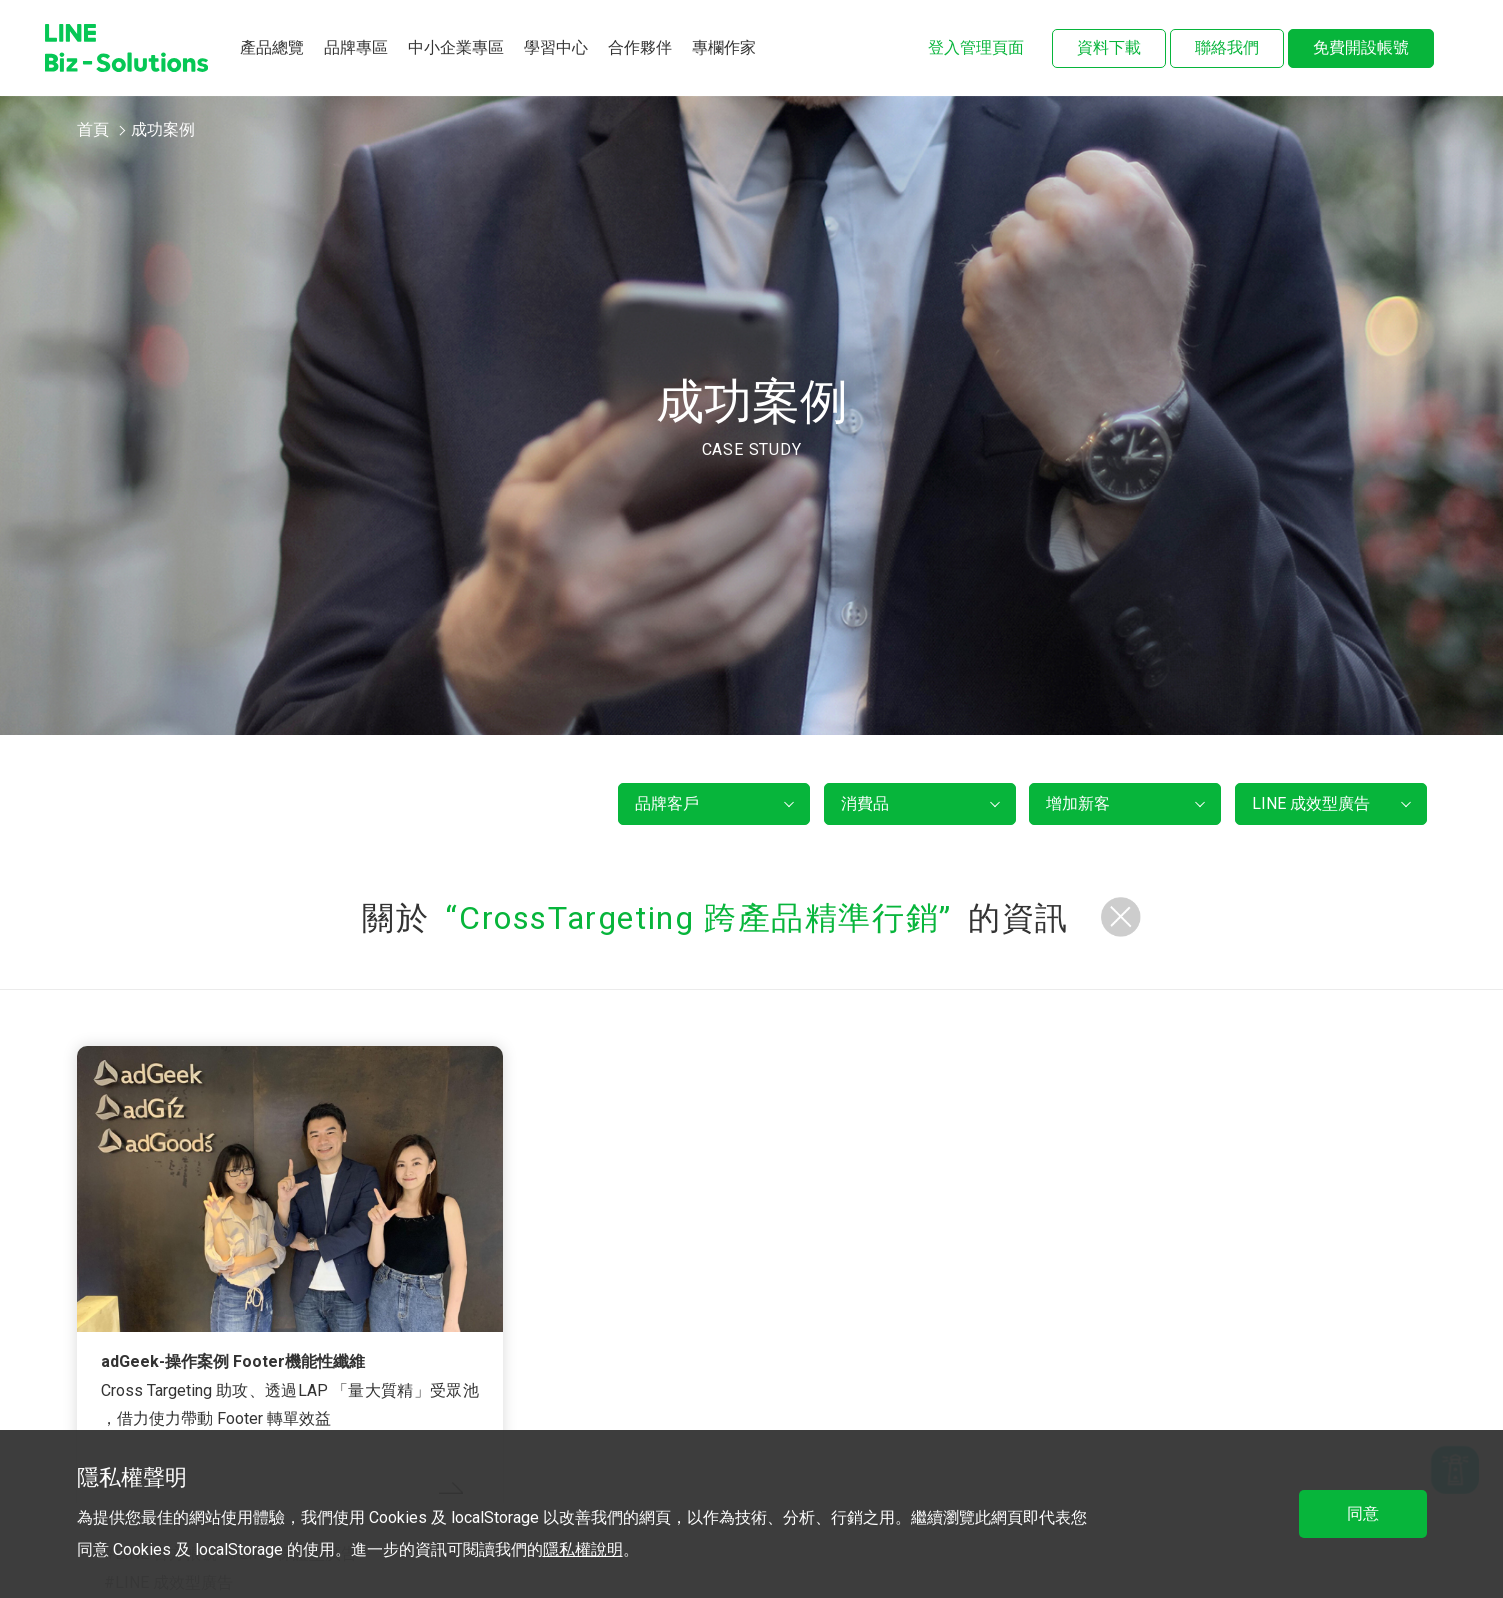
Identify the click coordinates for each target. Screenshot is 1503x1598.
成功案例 (163, 129)
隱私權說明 (583, 1549)
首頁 (93, 129)
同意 (1363, 1513)
